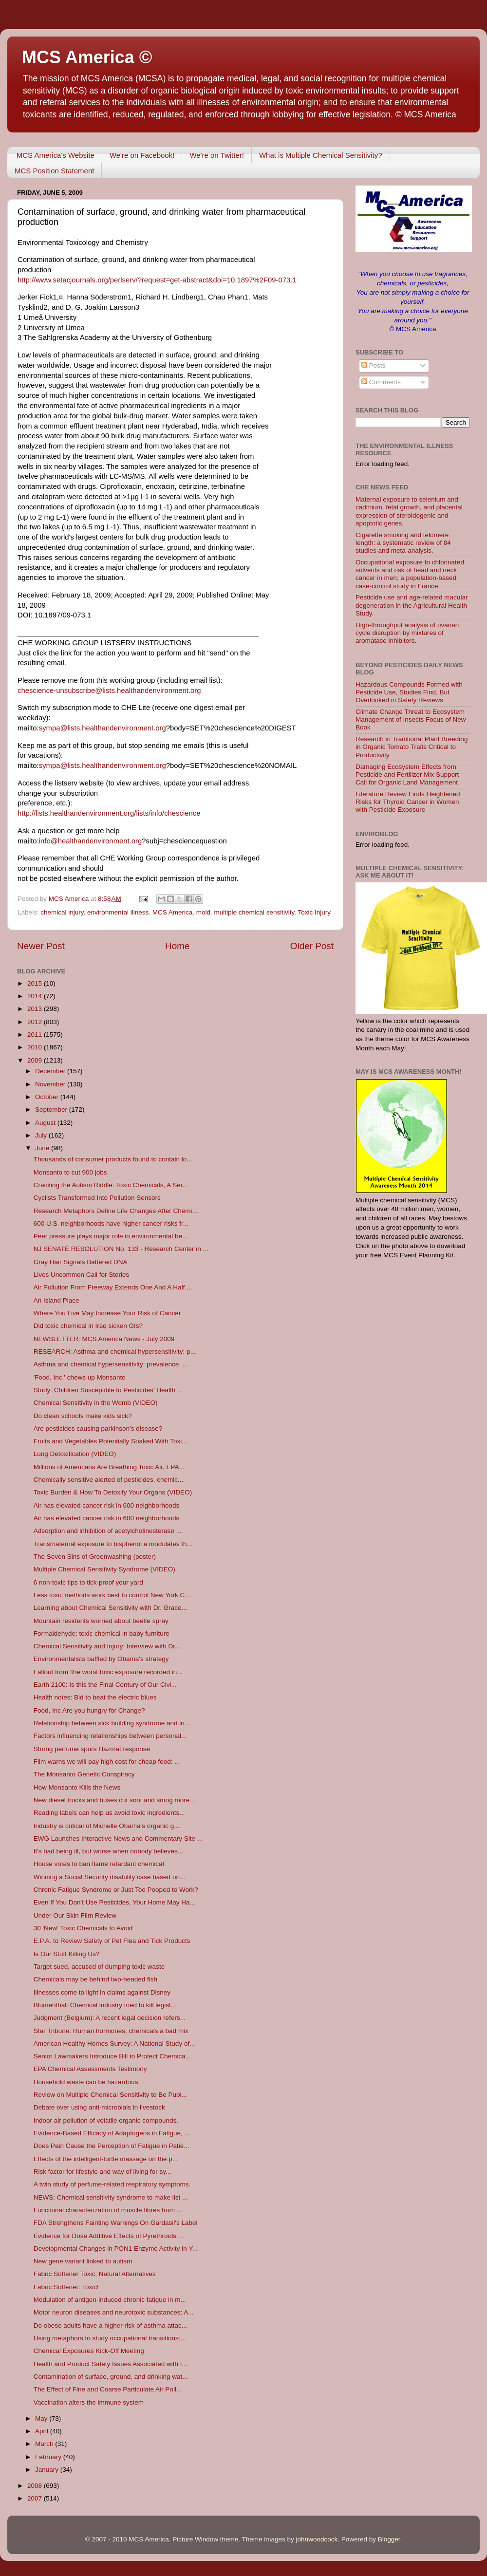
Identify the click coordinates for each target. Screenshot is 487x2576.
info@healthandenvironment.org (90, 841)
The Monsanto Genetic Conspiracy (84, 1774)
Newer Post (41, 946)
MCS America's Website (55, 155)
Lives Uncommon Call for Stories (82, 1274)
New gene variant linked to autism (83, 2261)
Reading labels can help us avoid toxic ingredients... (109, 1812)
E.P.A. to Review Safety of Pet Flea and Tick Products (112, 1940)
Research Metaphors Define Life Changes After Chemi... (116, 1210)
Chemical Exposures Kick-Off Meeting (89, 2350)
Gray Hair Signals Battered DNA (81, 1262)
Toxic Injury (314, 912)
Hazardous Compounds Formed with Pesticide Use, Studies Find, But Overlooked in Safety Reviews (409, 692)
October (47, 1097)
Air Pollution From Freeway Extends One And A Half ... (113, 1287)
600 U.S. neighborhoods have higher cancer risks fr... (111, 1223)
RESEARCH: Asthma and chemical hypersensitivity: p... (115, 1351)
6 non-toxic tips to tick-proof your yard (88, 1582)
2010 (35, 1047)
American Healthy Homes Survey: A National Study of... (114, 2043)
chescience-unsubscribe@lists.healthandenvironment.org (109, 690)
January (47, 2469)
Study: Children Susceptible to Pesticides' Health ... (108, 1390)
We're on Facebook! (142, 155)
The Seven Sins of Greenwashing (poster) (95, 1556)
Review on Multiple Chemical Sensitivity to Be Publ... (110, 2094)
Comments (381, 382)
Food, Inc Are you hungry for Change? (89, 1710)
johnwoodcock (317, 2539)
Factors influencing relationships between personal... (110, 1735)
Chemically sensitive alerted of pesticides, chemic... (109, 1479)
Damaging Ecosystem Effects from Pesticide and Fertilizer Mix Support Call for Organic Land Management (407, 774)
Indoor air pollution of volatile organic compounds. (106, 2120)
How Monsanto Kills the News (77, 1787)
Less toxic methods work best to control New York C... (112, 1595)
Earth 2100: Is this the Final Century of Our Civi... (105, 1684)
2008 (35, 2485)
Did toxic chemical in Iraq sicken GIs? (88, 1325)
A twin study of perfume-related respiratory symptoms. (112, 2184)
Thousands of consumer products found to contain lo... (113, 1159)
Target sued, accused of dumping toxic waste (99, 1966)
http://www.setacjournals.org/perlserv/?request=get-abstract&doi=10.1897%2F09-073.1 (157, 280)
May (42, 2418)
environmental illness (118, 912)
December (51, 1071)
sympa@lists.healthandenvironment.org (102, 728)
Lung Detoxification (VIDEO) (75, 1453)
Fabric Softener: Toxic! (66, 2287)
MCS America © (87, 57)
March (45, 2443)
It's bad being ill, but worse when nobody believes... (108, 1851)
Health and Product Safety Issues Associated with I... (110, 2364)
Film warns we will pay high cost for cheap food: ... (107, 1761)
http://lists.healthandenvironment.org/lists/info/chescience (109, 813)
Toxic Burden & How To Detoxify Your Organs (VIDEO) (113, 1492)
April (42, 2431)
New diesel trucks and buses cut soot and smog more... (114, 1800)
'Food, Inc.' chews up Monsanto (80, 1377)
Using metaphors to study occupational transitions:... (110, 2338)
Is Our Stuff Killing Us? (67, 1954)
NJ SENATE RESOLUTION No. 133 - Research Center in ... (121, 1248)
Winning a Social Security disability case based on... (109, 1877)
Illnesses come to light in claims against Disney (102, 1992)
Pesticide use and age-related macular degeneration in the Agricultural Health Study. (412, 605)
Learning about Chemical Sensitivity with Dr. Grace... (110, 1607)
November (51, 1084)
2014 (35, 996)
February (49, 2457)
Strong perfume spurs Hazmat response (92, 1749)
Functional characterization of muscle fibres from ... (108, 2210)
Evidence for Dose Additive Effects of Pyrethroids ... (109, 2236)
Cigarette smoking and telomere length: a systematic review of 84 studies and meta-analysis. (403, 542)
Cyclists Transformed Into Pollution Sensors (97, 1197)
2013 (35, 1008)
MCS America (172, 912)
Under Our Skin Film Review (75, 1915)
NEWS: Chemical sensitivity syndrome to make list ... (111, 2197)
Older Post (312, 946)
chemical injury (61, 912)
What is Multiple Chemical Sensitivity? (320, 155)
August (46, 1122)
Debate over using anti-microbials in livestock (99, 2107)
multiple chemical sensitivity (254, 912)
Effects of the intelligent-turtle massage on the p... (106, 2159)
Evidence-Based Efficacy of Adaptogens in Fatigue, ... (112, 2133)
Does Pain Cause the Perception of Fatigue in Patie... (111, 2145)
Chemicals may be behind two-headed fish (95, 1979)
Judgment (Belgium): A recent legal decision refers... (110, 2017)
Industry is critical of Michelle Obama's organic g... (107, 1825)
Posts (373, 365)
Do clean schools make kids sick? (83, 1415)
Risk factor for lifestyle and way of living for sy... (102, 2171)
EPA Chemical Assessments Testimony (90, 2068)
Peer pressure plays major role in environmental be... (111, 1236)
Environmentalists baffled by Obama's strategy (101, 1658)
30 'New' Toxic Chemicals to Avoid (83, 1928)
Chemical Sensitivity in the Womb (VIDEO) (96, 1402)
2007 (35, 2498)
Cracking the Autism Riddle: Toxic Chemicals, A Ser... (111, 1185)
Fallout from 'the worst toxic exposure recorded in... (108, 1672)
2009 (35, 1060)
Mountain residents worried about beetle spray (101, 1620)
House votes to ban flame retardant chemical (99, 1863)
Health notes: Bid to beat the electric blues (95, 1697)
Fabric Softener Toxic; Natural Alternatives (95, 2273)
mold (203, 912)
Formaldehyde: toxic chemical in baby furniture (101, 1633)
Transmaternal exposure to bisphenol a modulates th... (113, 1544)
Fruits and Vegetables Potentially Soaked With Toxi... (110, 1441)
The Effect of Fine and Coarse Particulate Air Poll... (108, 2389)
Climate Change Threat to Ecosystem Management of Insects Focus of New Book (411, 719)
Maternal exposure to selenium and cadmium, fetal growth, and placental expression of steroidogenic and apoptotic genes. (409, 511)
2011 (35, 1034)
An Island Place (56, 1300)
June (43, 1148)
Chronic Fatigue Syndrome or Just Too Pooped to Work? (116, 1889)
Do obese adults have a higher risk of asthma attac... (110, 2325)
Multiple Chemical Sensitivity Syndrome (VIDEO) (104, 1569)
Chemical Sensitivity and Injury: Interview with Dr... (107, 1646)
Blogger (389, 2539)
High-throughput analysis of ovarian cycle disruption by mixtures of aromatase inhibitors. (407, 632)
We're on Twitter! (216, 155)
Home (177, 946)
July (42, 1135)
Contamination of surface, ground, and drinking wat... (111, 2376)
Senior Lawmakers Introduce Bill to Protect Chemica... (112, 2056)
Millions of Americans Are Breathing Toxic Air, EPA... (109, 1467)
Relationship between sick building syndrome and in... (112, 1723)
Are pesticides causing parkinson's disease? (98, 1428)
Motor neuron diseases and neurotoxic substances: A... (114, 2312)
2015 (35, 983)
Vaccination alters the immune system (89, 2402)
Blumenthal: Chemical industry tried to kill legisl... (105, 2005)
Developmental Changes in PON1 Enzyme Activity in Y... (116, 2248)
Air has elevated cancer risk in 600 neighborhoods (106, 1505)
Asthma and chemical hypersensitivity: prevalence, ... (111, 1364)
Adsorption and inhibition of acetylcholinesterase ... (108, 1530)
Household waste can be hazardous (86, 2082)
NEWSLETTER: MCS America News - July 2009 (104, 1339)
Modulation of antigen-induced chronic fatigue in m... (110, 2299)
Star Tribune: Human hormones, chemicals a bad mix (111, 2031)
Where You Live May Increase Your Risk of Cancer (107, 1313)
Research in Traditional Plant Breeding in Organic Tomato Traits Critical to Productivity (412, 746)
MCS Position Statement (54, 171)
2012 (35, 1022)
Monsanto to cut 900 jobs (70, 1172)
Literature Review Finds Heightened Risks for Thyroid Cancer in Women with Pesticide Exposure (408, 801)
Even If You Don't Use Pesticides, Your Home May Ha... (114, 1902)
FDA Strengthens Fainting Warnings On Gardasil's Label (116, 2222)
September (52, 1109)
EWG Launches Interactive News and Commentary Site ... (118, 1838)
